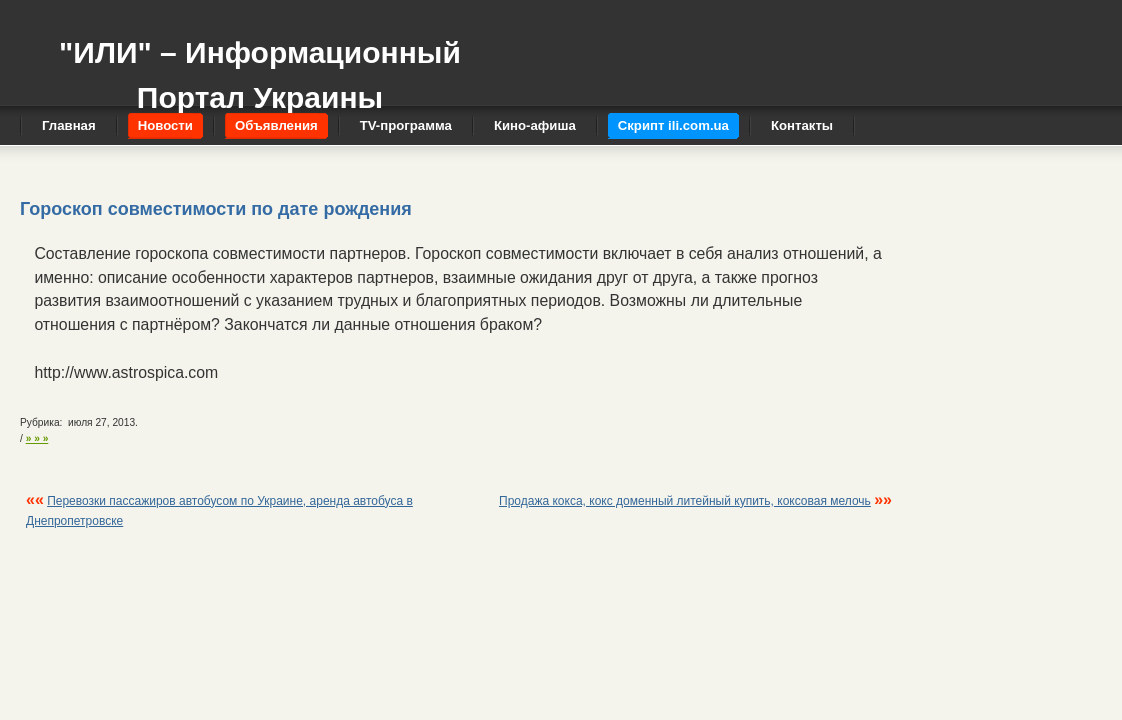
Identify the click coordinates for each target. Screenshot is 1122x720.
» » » (37, 438)
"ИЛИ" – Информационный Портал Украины (260, 65)
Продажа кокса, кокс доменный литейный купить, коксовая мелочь (685, 501)
